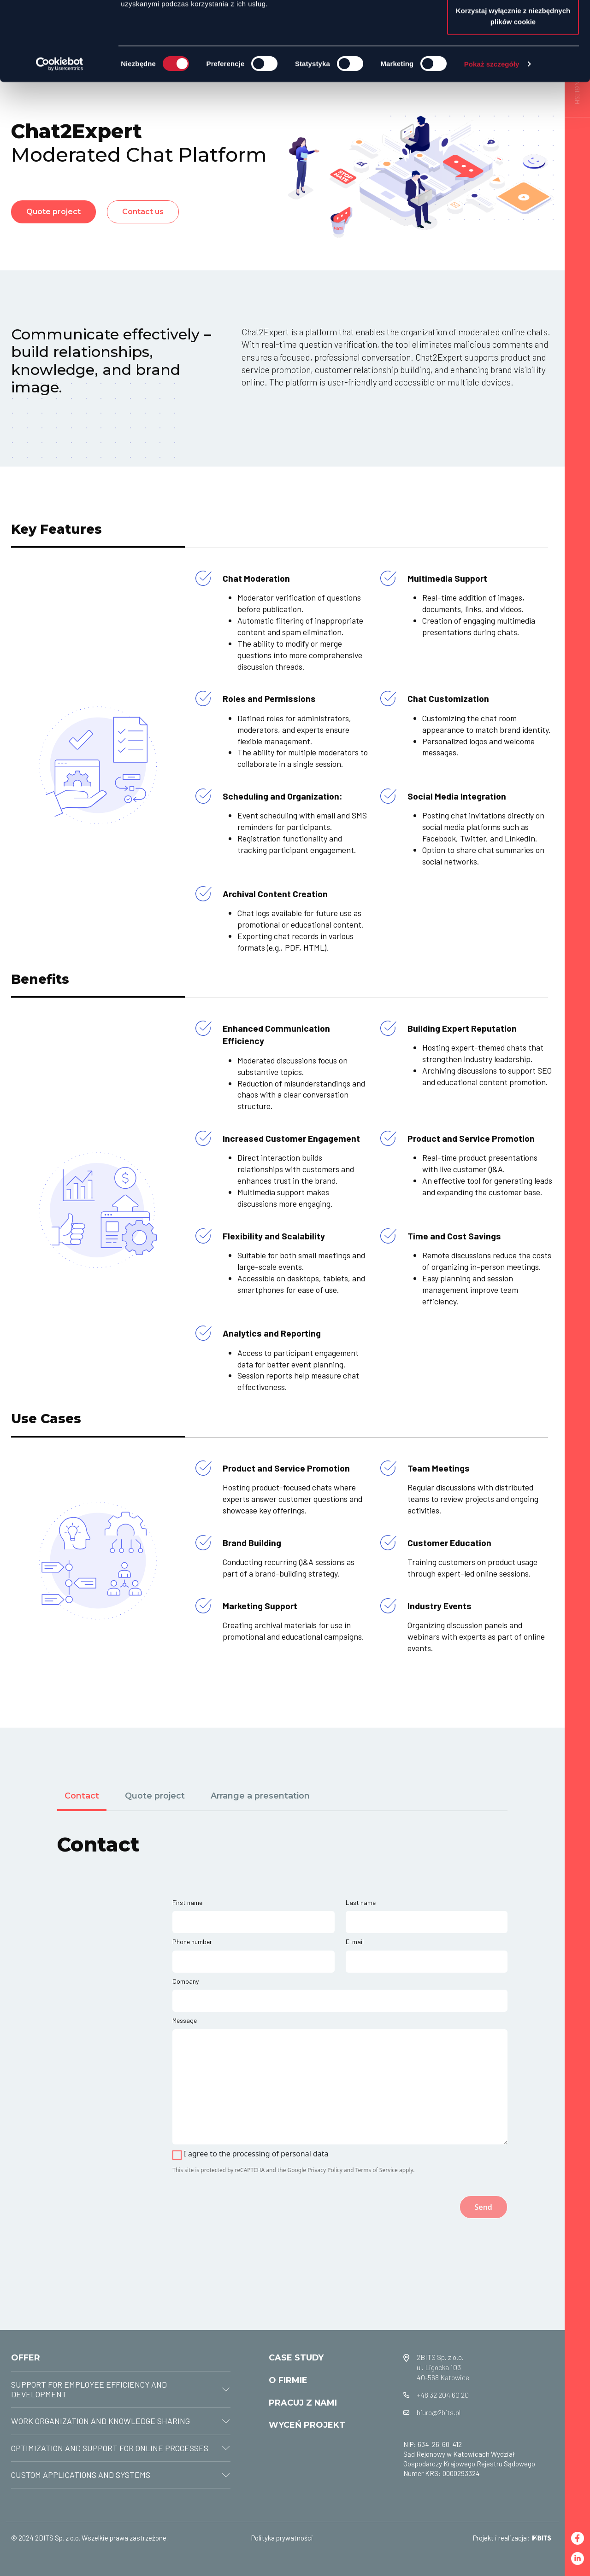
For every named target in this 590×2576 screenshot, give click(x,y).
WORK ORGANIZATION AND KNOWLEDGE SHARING (100, 2421)
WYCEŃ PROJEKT (307, 2425)
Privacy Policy (324, 2170)
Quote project (53, 211)
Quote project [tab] (155, 1795)
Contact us (143, 211)
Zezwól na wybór (513, 54)
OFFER (25, 2357)
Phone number (192, 1941)
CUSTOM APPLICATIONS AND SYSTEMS (80, 2475)
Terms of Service (376, 2170)
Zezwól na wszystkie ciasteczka (513, 24)
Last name (361, 1902)
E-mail (355, 1941)
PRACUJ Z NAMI (303, 2402)
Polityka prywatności (282, 2538)
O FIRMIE (288, 2380)
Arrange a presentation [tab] (260, 1795)
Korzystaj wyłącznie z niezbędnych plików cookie (513, 90)
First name (187, 1902)
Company (185, 1981)
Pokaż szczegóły (491, 138)
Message (184, 2020)
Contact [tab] (82, 1795)
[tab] (120, 2390)
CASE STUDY (296, 2357)
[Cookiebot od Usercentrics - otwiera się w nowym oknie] (59, 138)
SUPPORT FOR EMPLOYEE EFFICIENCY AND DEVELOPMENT (89, 2389)
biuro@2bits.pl (438, 2412)
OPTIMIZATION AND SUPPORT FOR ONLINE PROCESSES (109, 2448)
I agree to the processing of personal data (255, 2154)
